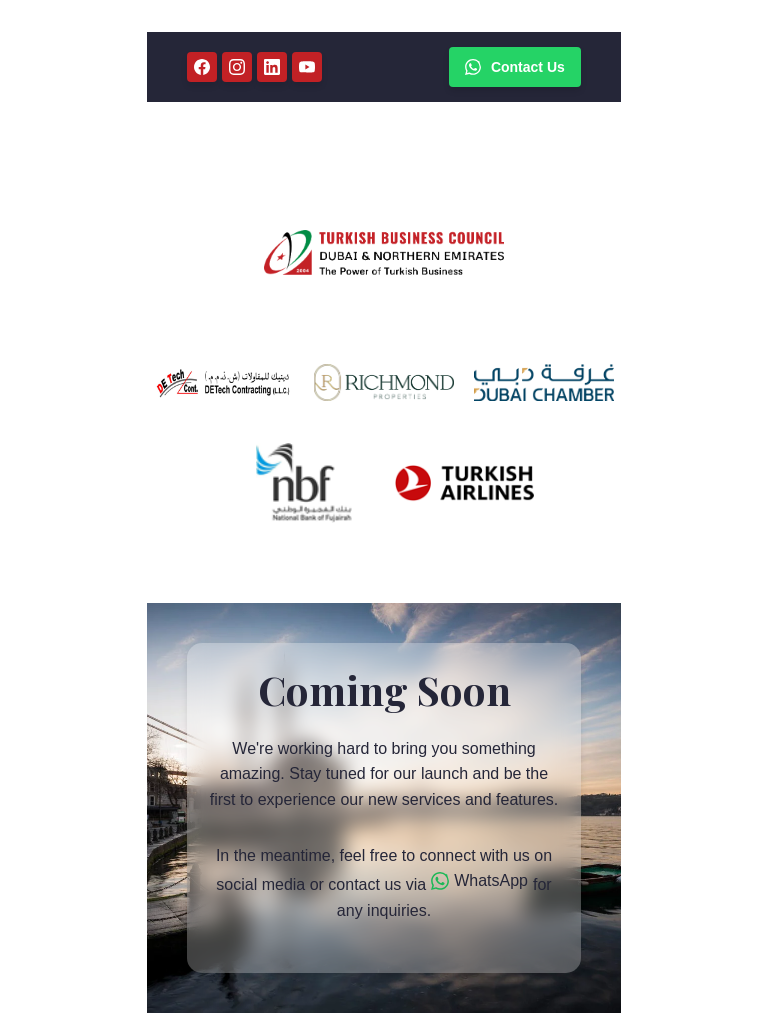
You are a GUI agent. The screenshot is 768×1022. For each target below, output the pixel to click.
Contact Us (515, 67)
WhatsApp (479, 881)
